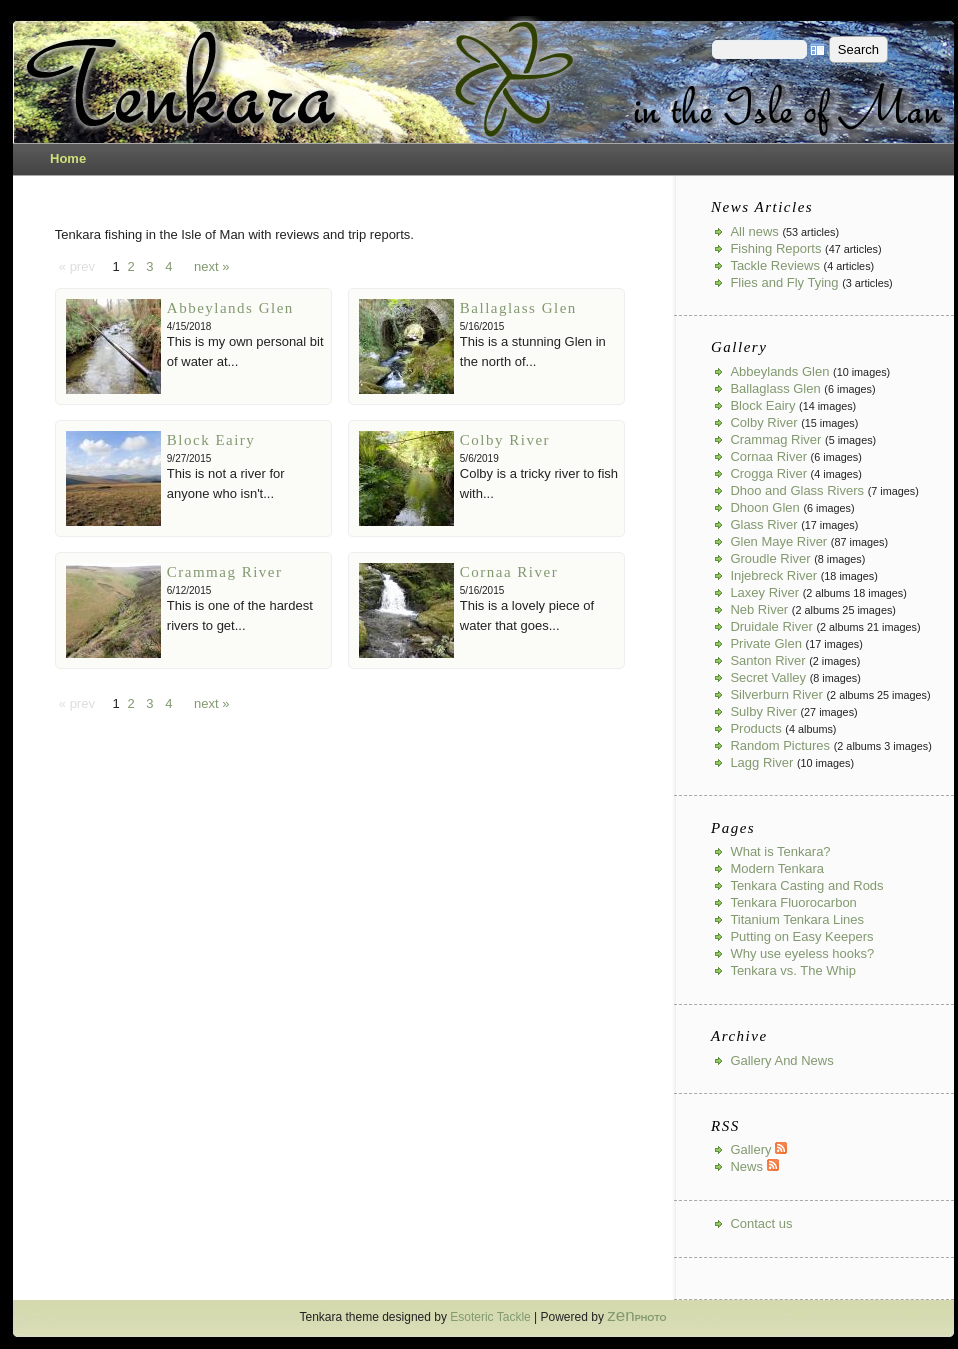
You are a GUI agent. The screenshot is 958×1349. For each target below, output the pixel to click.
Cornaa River (509, 572)
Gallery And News (781, 1060)
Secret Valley (768, 677)
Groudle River (770, 558)
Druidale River (771, 626)
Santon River (767, 660)
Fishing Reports (775, 248)
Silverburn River (776, 694)
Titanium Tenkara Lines (797, 919)
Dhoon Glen (764, 507)
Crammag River (225, 572)
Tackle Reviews (775, 265)
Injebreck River (773, 575)
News (754, 1166)
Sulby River (763, 711)
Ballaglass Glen (518, 308)
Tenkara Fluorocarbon (793, 902)
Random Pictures (780, 745)
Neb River (759, 609)
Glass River (763, 524)
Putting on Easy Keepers (801, 936)
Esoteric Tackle (490, 1317)
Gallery (758, 1149)
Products (755, 728)
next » (211, 266)
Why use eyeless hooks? (802, 953)
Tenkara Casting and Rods (806, 885)
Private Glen (766, 643)
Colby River (505, 440)
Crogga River (768, 473)
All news (754, 231)
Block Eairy (211, 440)
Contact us (761, 1223)
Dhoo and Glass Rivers (797, 490)
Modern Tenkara (777, 868)
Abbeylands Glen (230, 308)
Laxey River (764, 592)
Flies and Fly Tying (784, 282)
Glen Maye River (778, 541)
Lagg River (761, 762)
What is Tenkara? (780, 851)
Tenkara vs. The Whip (792, 970)
